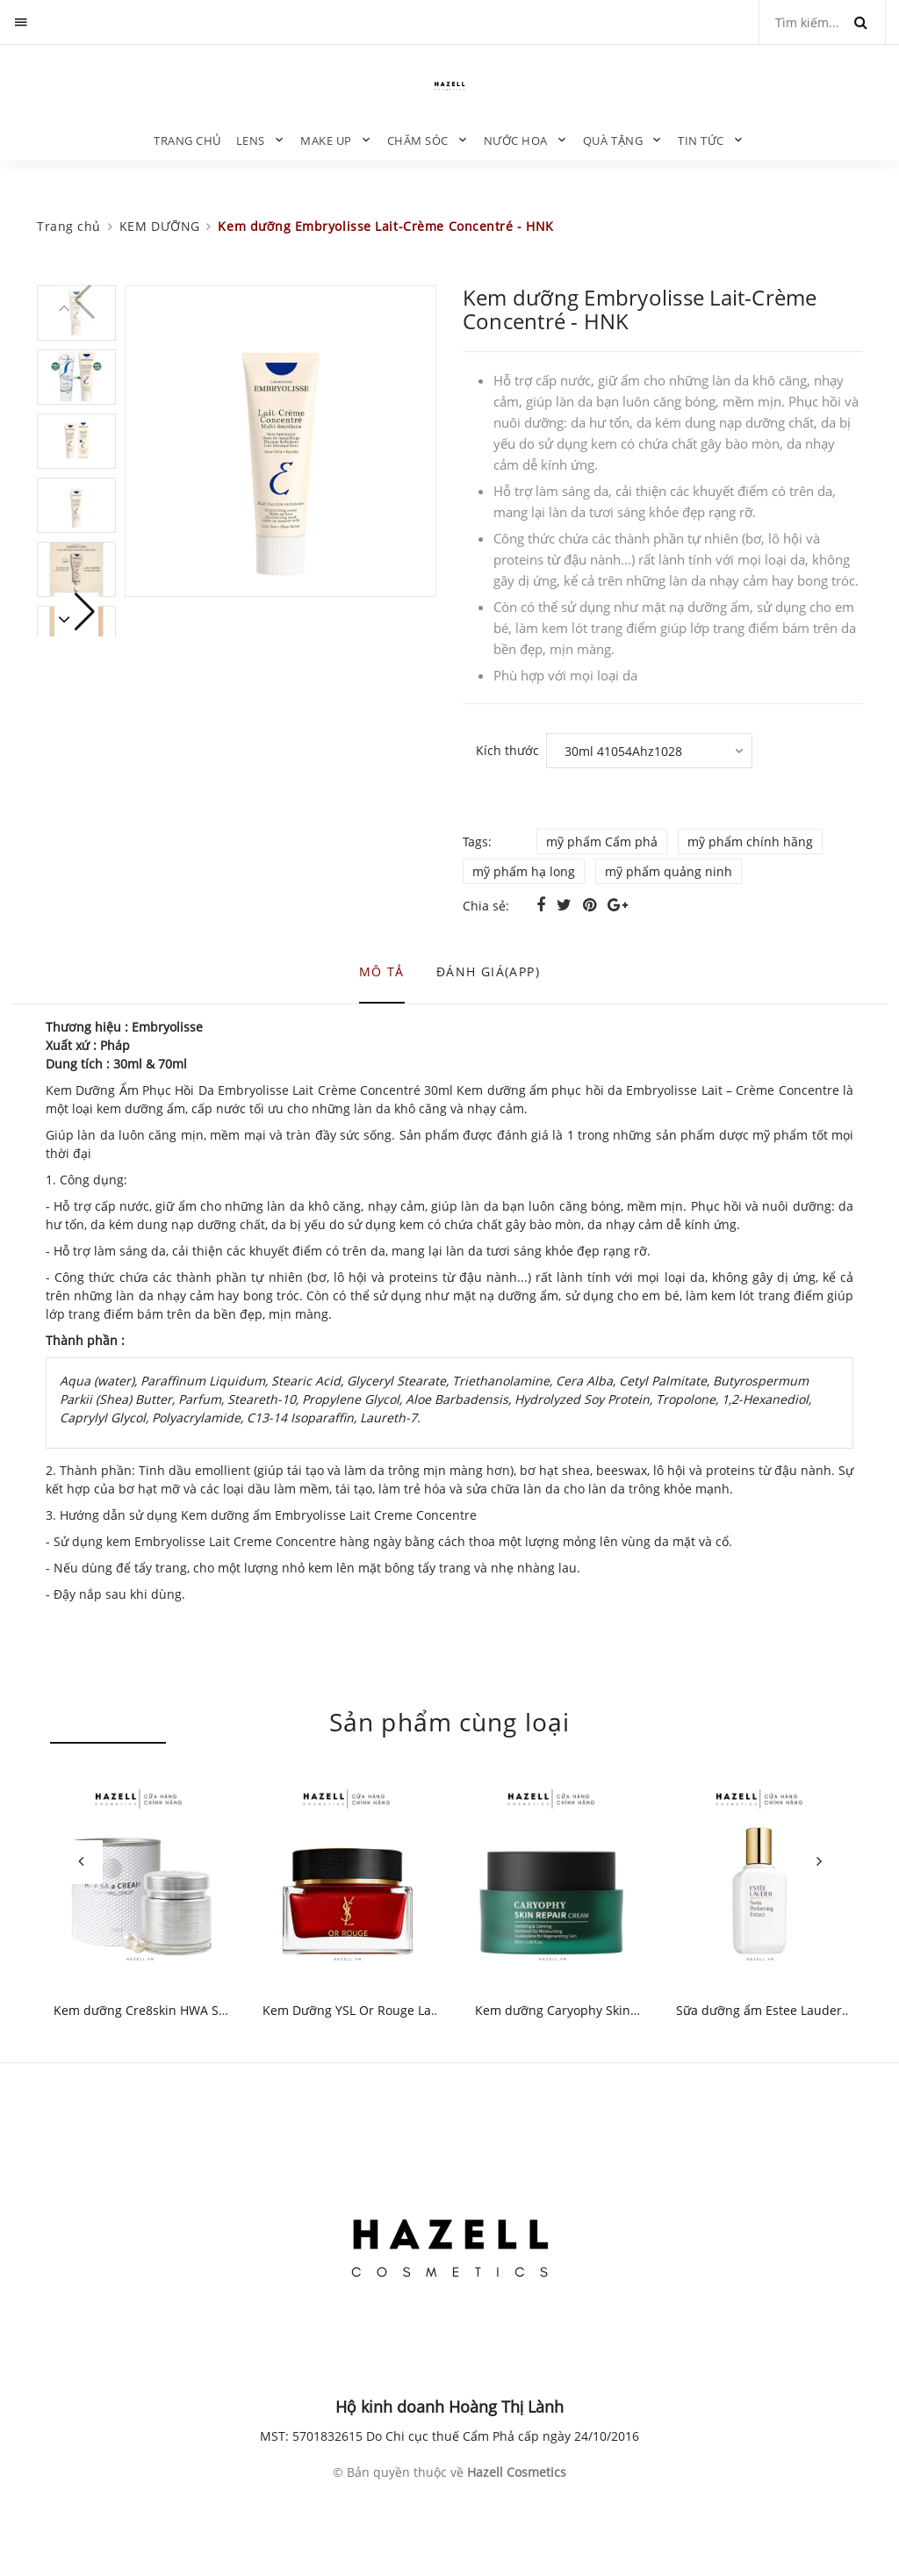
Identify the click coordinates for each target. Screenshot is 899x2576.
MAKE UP (326, 140)
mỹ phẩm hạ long (523, 871)
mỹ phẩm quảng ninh (668, 871)
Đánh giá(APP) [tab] (488, 971)
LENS (250, 140)
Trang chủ (188, 140)
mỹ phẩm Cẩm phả (602, 841)
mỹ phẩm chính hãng (750, 841)
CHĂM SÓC (418, 140)
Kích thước (507, 750)
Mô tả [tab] (382, 971)
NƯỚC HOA (516, 140)
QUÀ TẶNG (613, 140)
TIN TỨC (701, 140)
